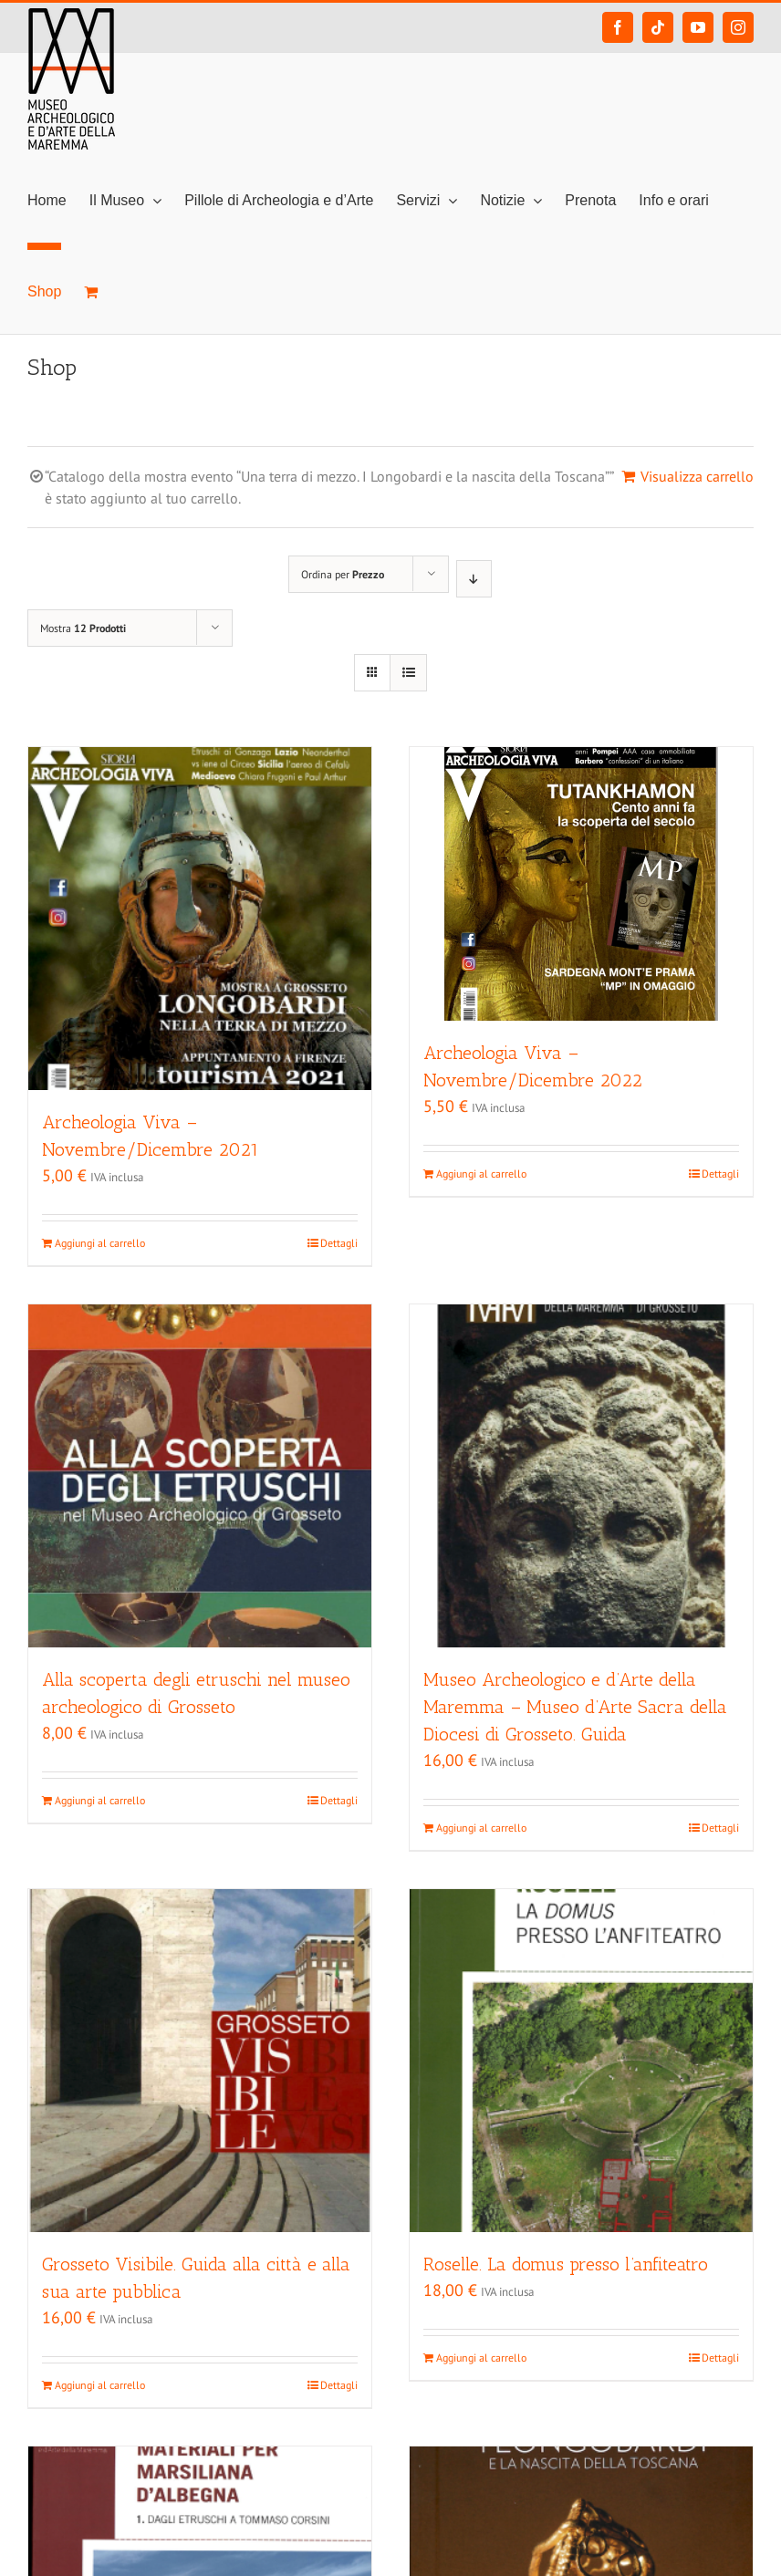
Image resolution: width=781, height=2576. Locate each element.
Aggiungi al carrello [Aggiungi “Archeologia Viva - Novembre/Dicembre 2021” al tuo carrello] (100, 1243)
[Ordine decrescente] (474, 578)
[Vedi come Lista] (408, 673)
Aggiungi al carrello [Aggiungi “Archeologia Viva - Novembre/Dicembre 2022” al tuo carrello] (481, 1173)
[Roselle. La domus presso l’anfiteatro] (581, 2060)
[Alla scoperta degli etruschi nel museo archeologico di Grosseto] (199, 1475)
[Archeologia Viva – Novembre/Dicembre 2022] (581, 884)
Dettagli (339, 1243)
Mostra (83, 628)
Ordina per (342, 574)
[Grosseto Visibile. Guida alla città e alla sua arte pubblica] (199, 2060)
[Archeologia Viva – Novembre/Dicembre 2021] (199, 918)
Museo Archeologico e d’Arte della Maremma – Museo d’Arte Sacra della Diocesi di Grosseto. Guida (575, 1706)
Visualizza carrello (697, 476)
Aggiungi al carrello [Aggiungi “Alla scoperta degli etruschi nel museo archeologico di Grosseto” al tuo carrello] (100, 1800)
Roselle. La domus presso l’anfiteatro (565, 2264)
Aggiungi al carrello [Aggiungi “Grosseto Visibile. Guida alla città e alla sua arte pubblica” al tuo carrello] (100, 2385)
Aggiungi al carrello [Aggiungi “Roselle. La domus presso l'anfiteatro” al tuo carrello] (481, 2357)
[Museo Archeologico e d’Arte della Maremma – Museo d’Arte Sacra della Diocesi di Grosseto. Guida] (581, 1475)
